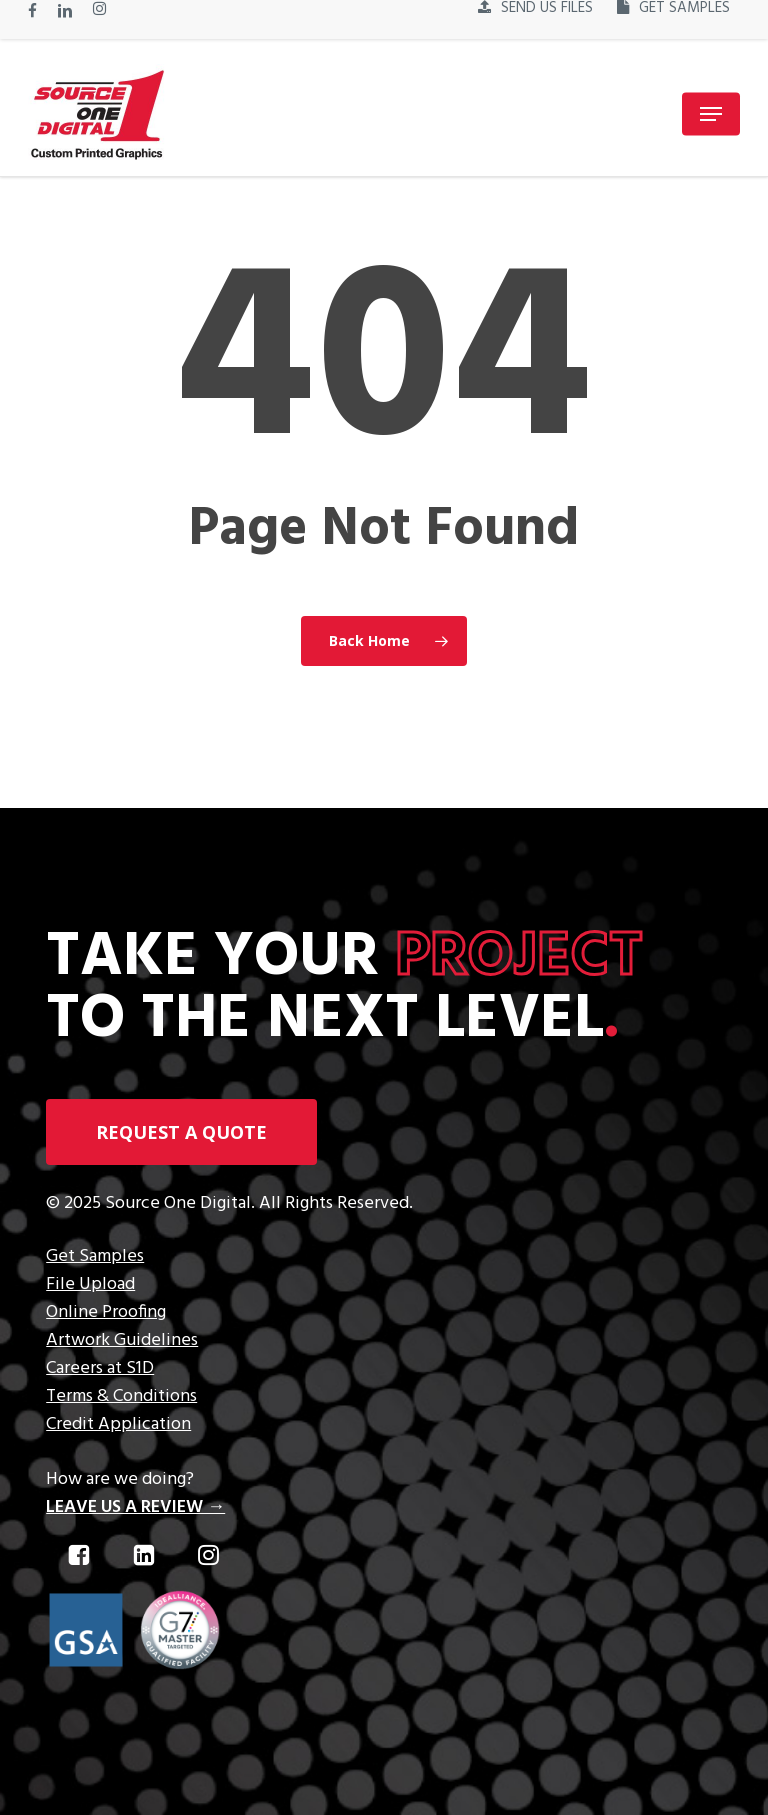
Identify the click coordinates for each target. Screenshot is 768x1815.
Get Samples (95, 1256)
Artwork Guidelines (122, 1340)
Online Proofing (106, 1312)
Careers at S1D (100, 1368)
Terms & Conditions (121, 1396)
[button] (711, 114)
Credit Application (118, 1424)
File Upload (90, 1284)
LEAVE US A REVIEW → (135, 1507)
